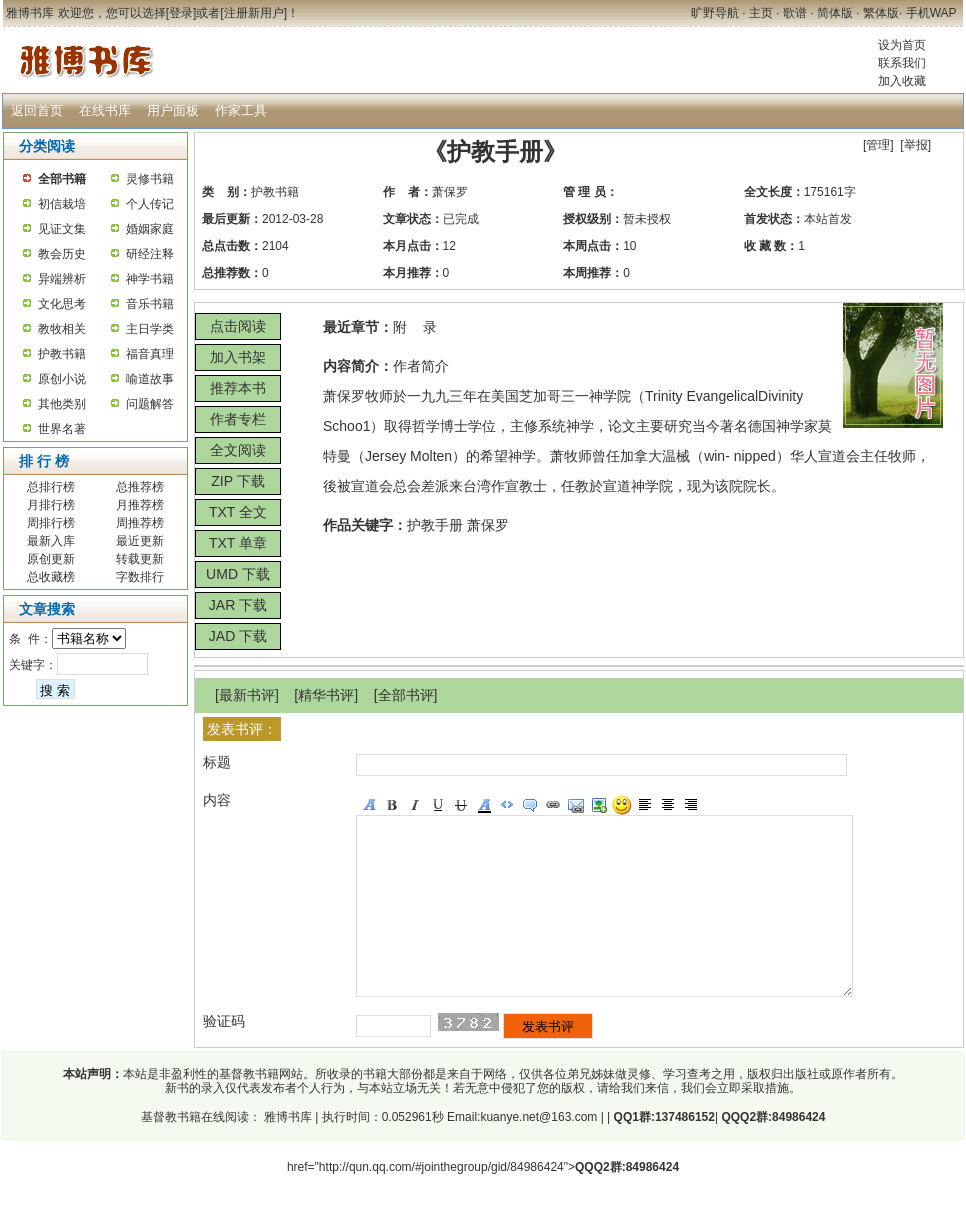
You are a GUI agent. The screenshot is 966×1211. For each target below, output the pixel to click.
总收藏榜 (51, 577)
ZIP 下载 (237, 481)
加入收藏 (902, 81)
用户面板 (173, 110)
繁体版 (881, 13)
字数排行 (140, 577)
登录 (181, 13)
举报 (916, 145)
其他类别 (62, 404)
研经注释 (150, 254)
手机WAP (931, 13)
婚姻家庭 (150, 229)
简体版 (835, 13)
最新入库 (51, 541)
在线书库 (105, 110)
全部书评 (406, 695)
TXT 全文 (238, 512)
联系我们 (902, 63)
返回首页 (37, 110)
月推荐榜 (140, 505)
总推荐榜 (140, 487)
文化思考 (62, 304)
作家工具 (241, 110)
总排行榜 (51, 487)
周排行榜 (51, 523)
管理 (878, 145)
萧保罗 (450, 192)
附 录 (415, 327)
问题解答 (150, 404)
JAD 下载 (238, 636)
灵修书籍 (150, 179)
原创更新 (51, 559)
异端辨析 (62, 279)
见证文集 (62, 229)
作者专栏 (238, 419)
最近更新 (140, 541)
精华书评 (326, 695)
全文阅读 (238, 450)
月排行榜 (51, 505)
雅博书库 (286, 1153)
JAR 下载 (238, 605)
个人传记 (150, 204)
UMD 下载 (238, 574)
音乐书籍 (150, 304)
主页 (761, 13)
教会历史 (62, 254)
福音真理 (150, 354)
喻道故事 (150, 379)
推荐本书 (238, 388)
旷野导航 (715, 13)
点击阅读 (238, 326)
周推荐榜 (140, 523)
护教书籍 (62, 354)
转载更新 (140, 559)
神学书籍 (150, 279)
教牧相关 (62, 329)
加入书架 (238, 357)
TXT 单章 (238, 543)
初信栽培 (62, 204)
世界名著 (62, 429)
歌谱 (795, 13)
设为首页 (902, 45)
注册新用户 (254, 13)
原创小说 (62, 379)
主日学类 (150, 329)
